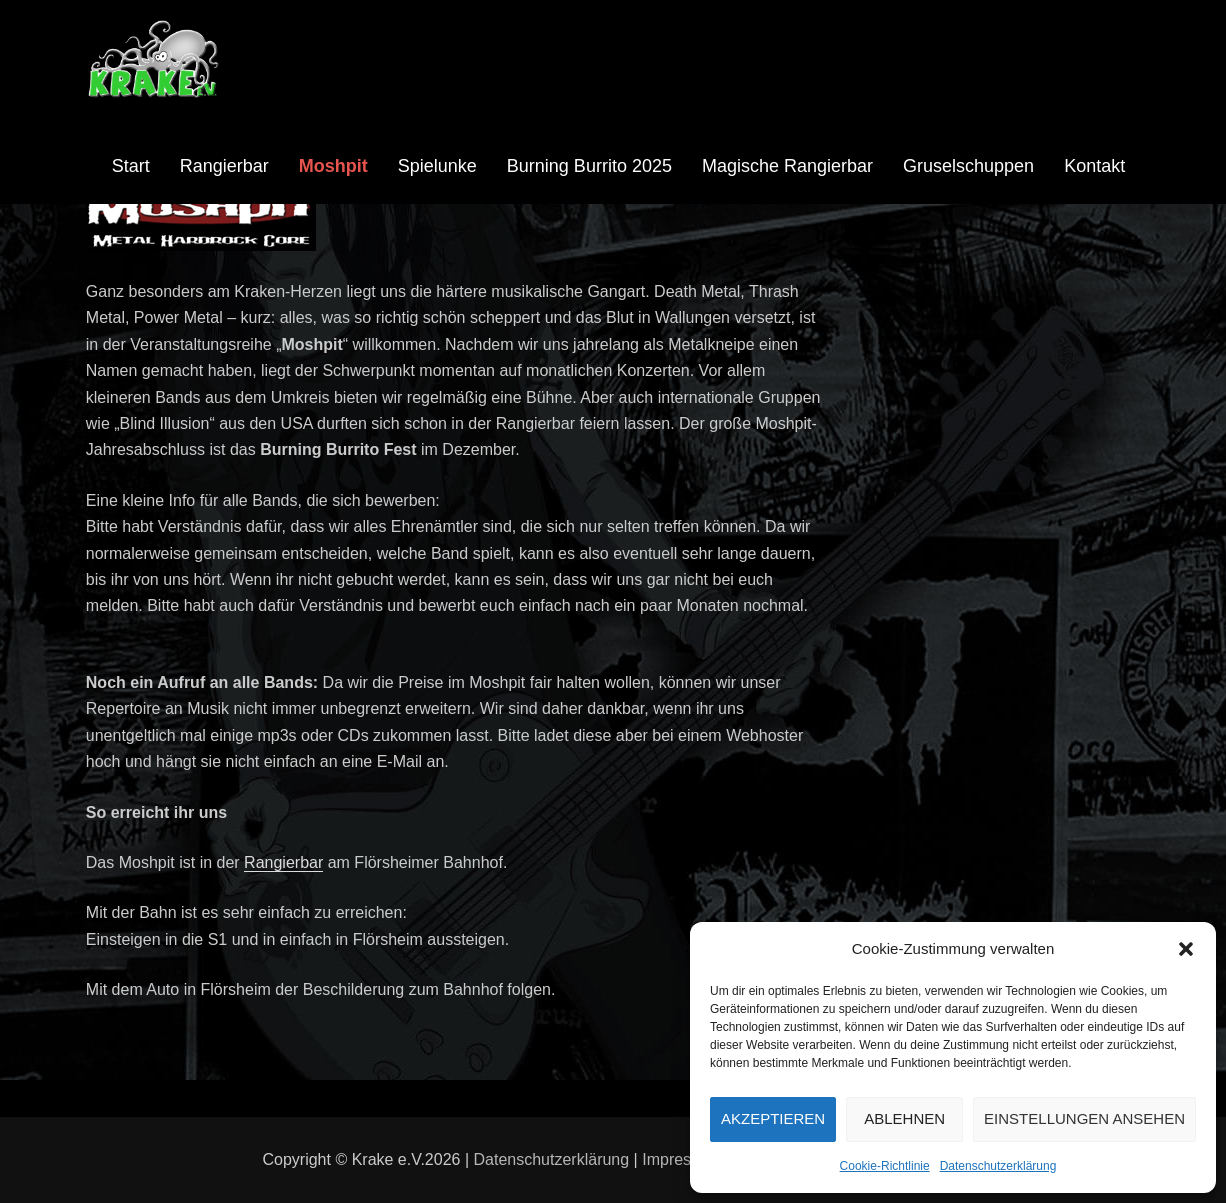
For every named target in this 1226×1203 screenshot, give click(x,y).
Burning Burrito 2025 (589, 166)
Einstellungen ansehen (1084, 1118)
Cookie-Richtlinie (885, 1166)
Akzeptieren (773, 1118)
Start (131, 166)
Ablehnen (904, 1118)
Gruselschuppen (968, 166)
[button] (1186, 949)
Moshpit (333, 166)
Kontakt (1094, 166)
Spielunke (437, 166)
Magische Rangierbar (787, 166)
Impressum (681, 1159)
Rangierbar (224, 166)
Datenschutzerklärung (998, 1166)
